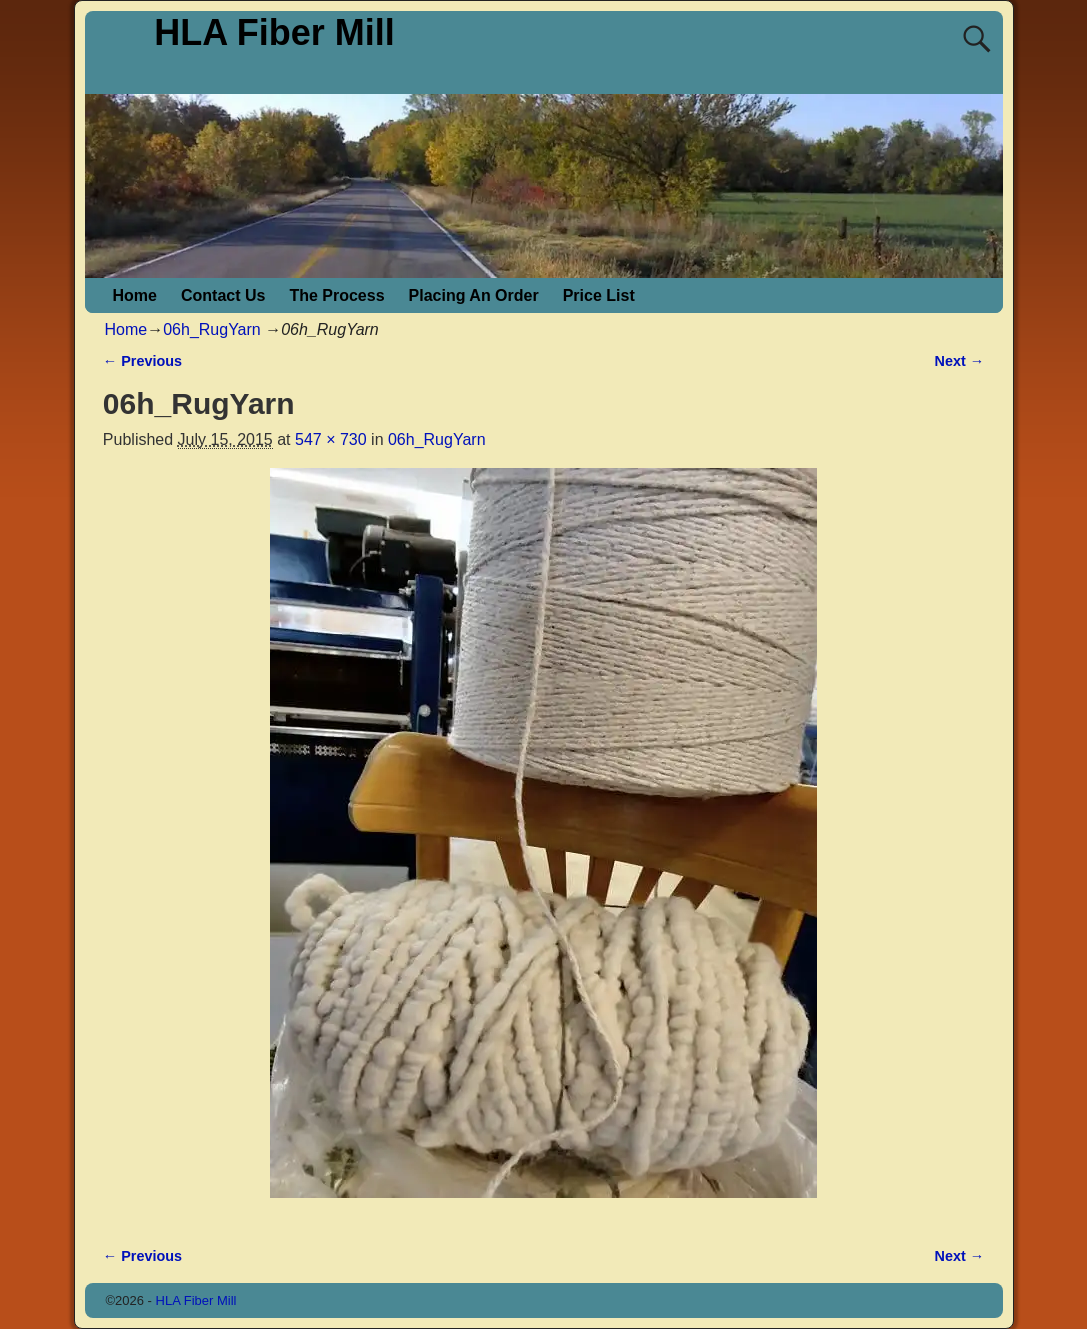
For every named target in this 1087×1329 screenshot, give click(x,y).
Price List (599, 295)
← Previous (142, 361)
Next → (960, 361)
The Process (336, 295)
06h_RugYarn (212, 329)
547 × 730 (331, 439)
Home (135, 295)
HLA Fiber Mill (274, 32)
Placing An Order (474, 295)
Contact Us (223, 295)
